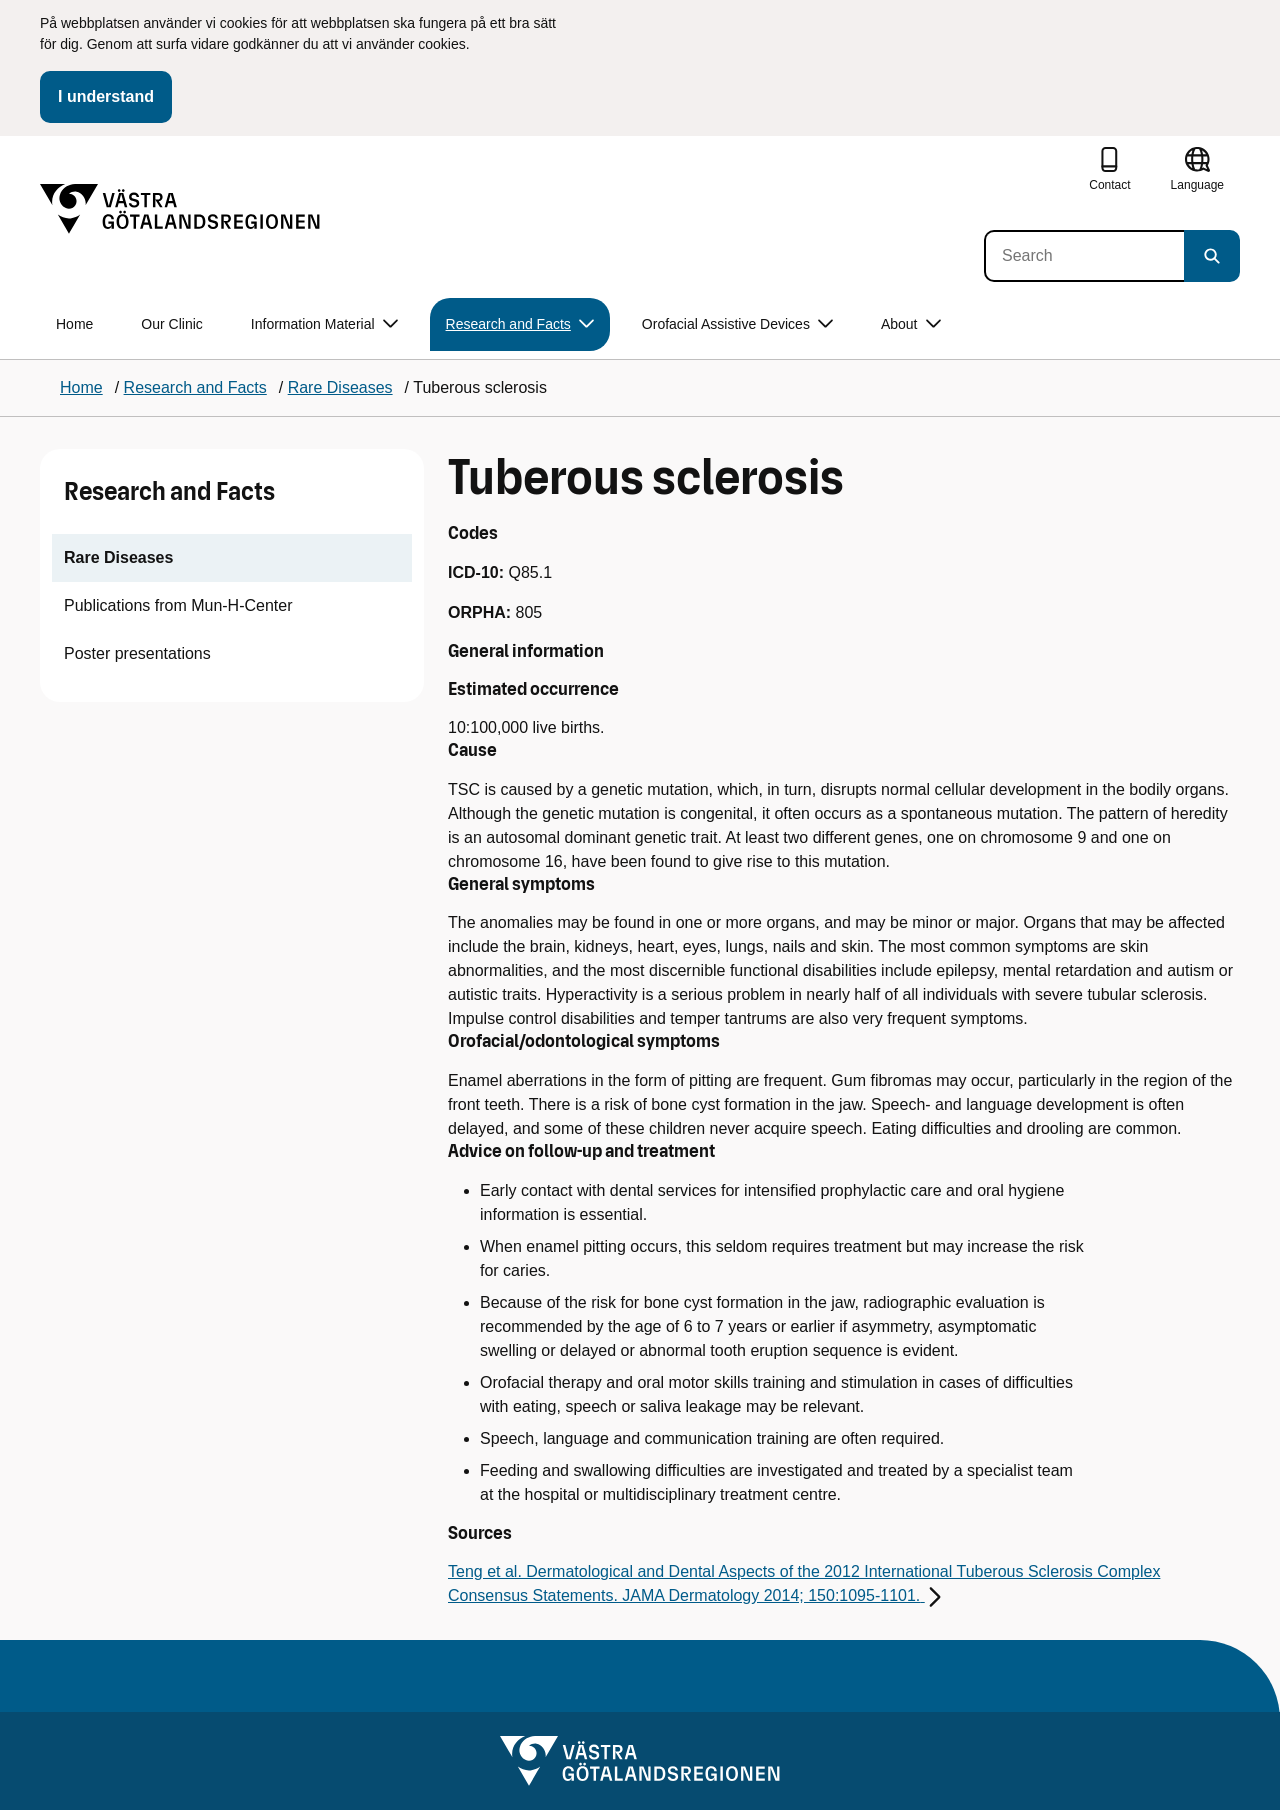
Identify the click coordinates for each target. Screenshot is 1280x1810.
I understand (106, 96)
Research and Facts (169, 491)
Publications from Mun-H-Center (178, 605)
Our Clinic (171, 324)
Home (74, 324)
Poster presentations (137, 653)
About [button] (911, 324)
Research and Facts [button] (520, 324)
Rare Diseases (118, 557)
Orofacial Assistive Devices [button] (737, 324)
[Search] (1084, 256)
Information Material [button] (324, 324)
